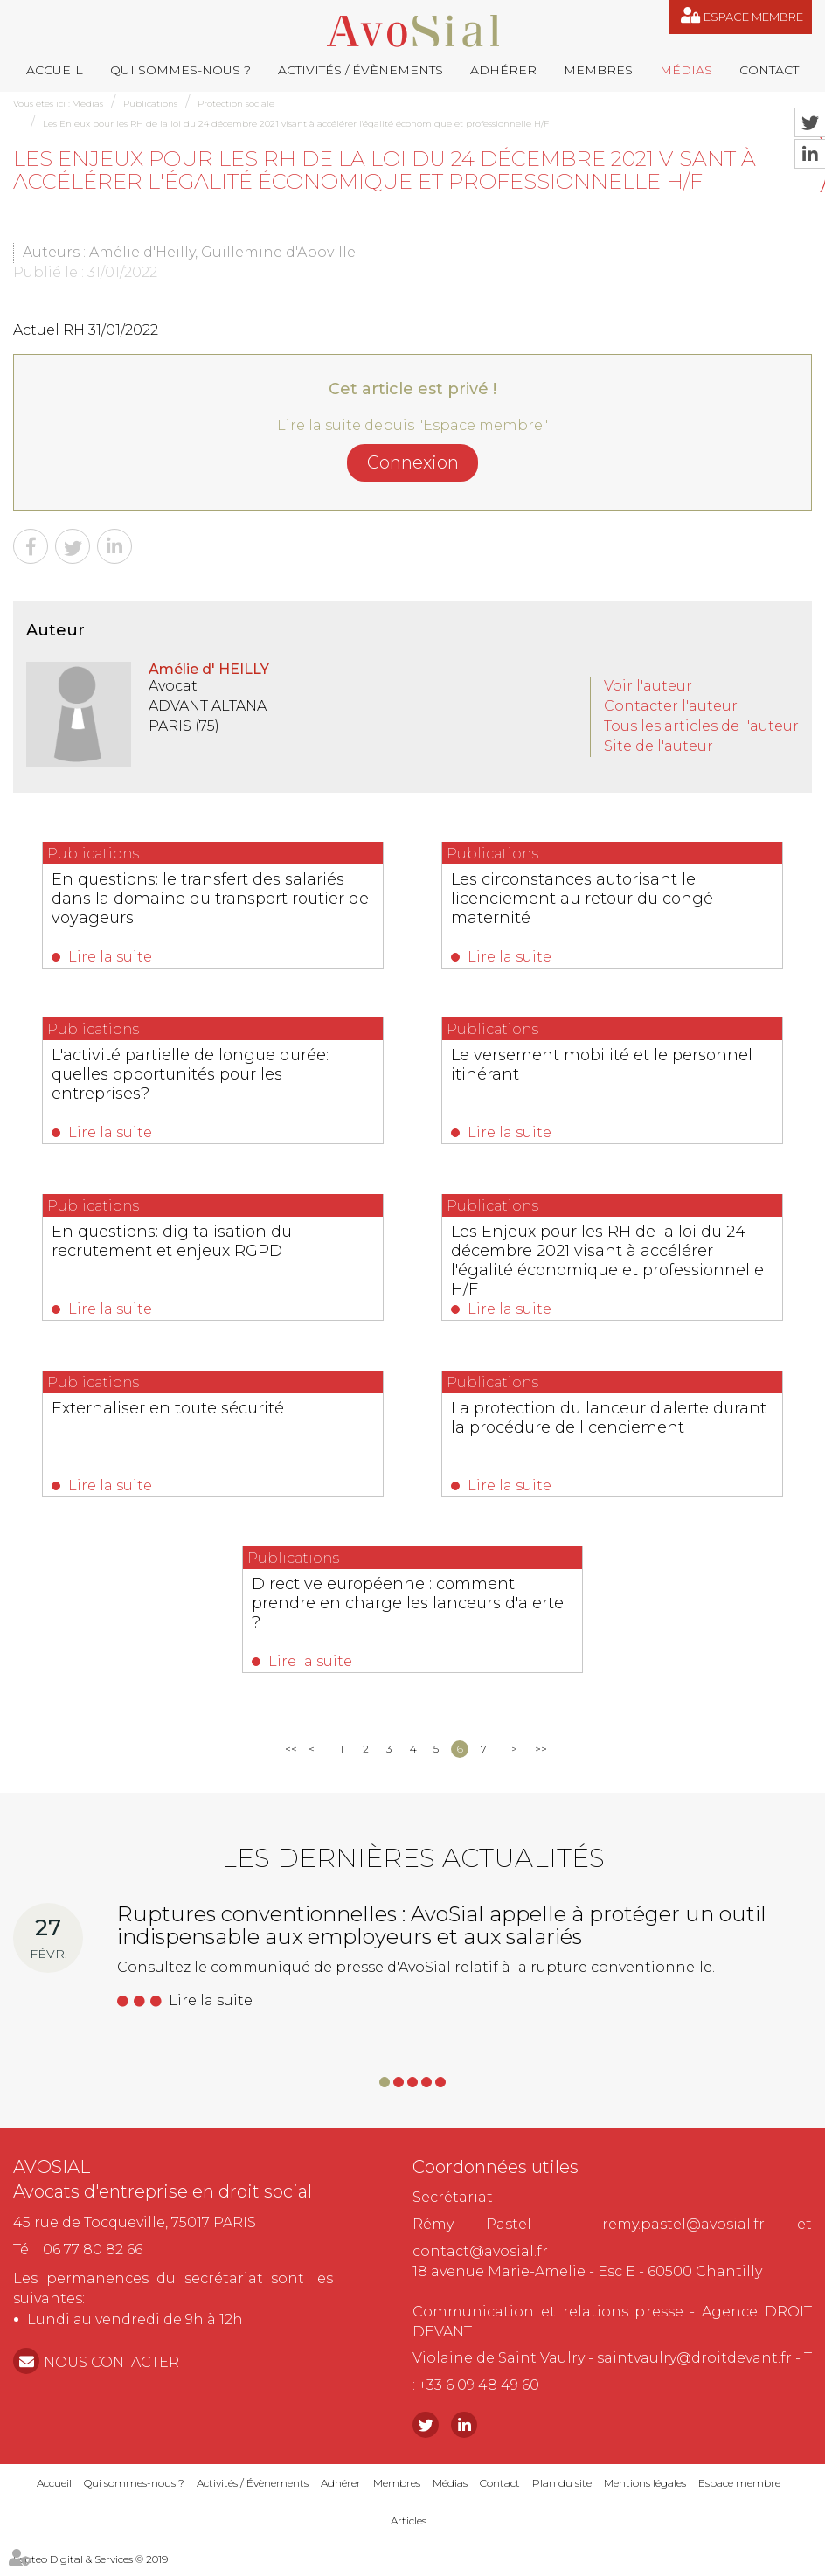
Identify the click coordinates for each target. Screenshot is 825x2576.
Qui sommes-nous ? (180, 70)
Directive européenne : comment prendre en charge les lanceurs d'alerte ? (396, 1611)
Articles (408, 2530)
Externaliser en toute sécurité (182, 1413)
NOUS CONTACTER (111, 2372)
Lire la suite (124, 956)
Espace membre (753, 17)
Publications (150, 103)
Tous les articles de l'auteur (701, 726)
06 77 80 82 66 (92, 2259)
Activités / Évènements (360, 70)
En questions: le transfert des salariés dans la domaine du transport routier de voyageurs (212, 898)
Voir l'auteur (648, 685)
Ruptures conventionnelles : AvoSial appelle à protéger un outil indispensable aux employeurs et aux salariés (441, 1935)
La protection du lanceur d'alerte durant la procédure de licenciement (610, 1423)
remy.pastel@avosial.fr (683, 2233)
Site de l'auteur (658, 746)
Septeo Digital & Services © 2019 (90, 2568)
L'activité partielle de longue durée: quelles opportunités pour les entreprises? (204, 1077)
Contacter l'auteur (671, 706)
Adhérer (503, 70)
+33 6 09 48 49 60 (479, 2394)
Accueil (54, 70)
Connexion (413, 462)
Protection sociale (236, 103)
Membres (598, 70)
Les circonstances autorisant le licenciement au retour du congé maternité (596, 898)
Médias (686, 70)
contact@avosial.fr (480, 2261)
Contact (769, 70)
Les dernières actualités (413, 1867)
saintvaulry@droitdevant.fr (694, 2367)
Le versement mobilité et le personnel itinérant (573, 1067)
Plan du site (562, 2492)
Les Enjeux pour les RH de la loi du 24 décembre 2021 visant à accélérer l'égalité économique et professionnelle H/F (296, 123)
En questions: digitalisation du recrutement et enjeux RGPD (186, 1245)
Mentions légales (645, 2492)
